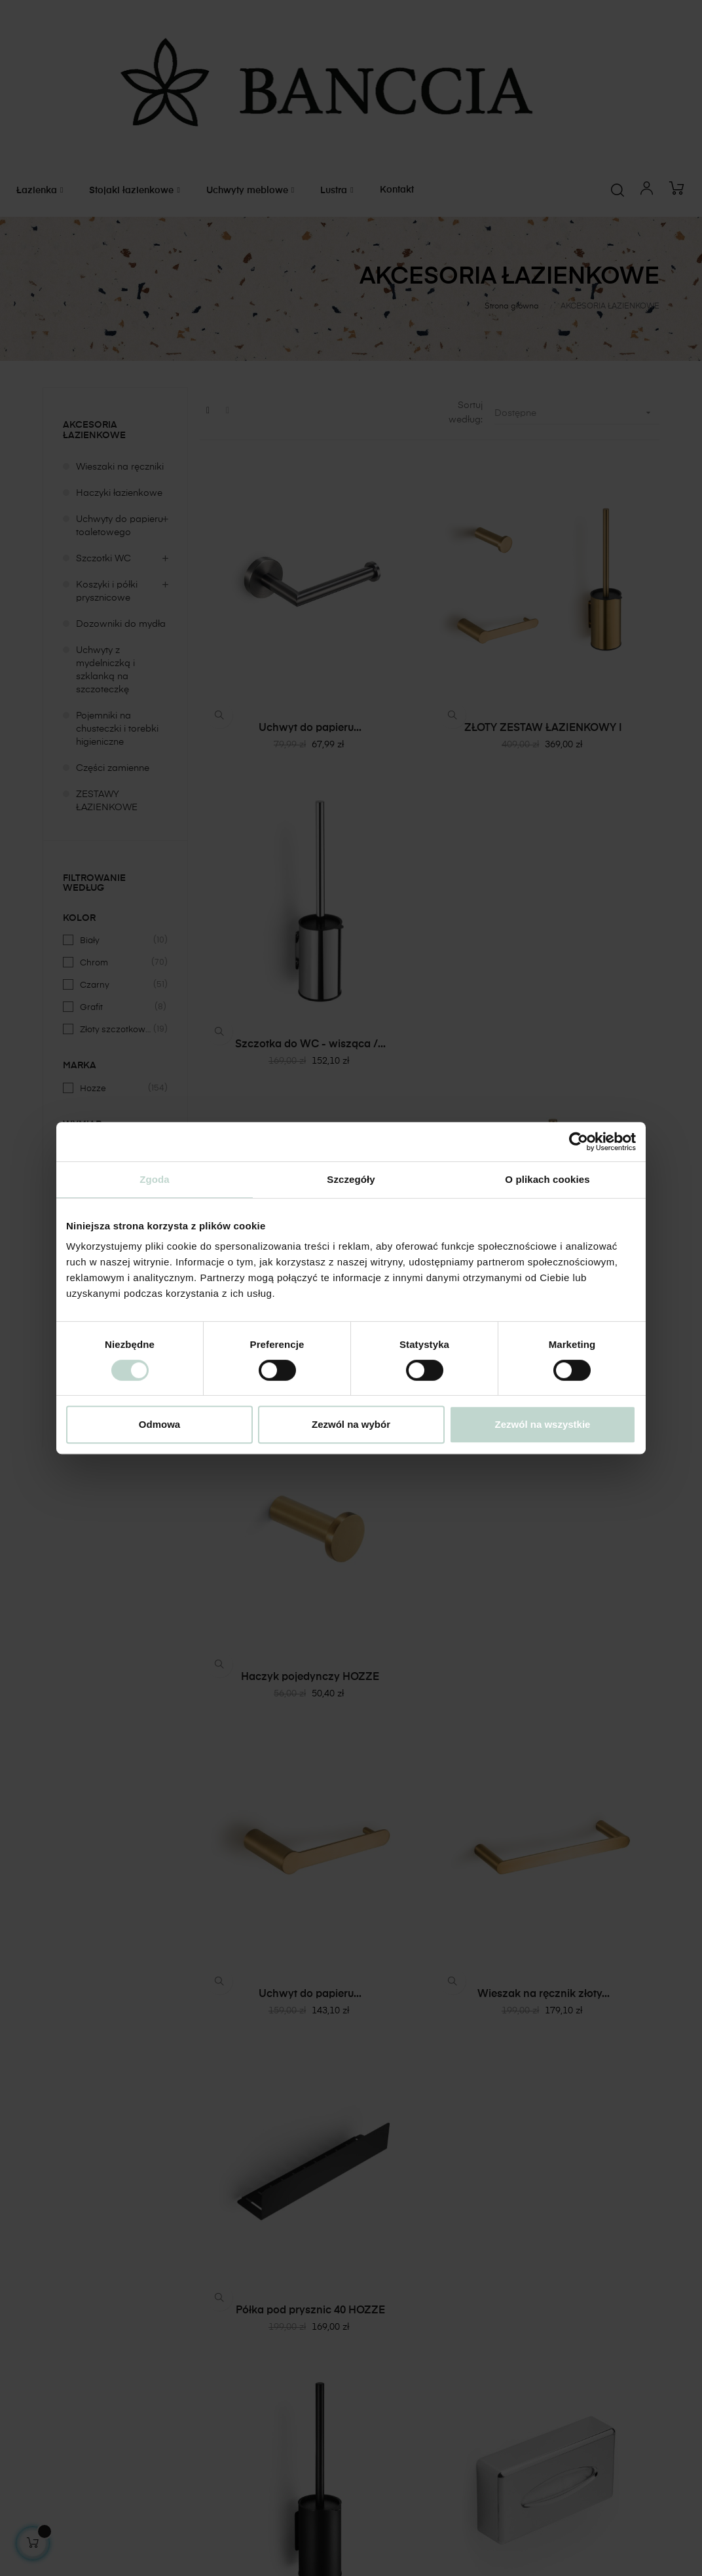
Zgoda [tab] (154, 1179)
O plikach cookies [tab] (547, 1179)
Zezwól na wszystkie (543, 1424)
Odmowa (159, 1424)
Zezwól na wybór (351, 1424)
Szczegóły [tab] (351, 1179)
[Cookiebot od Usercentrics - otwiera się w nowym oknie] (578, 1141)
